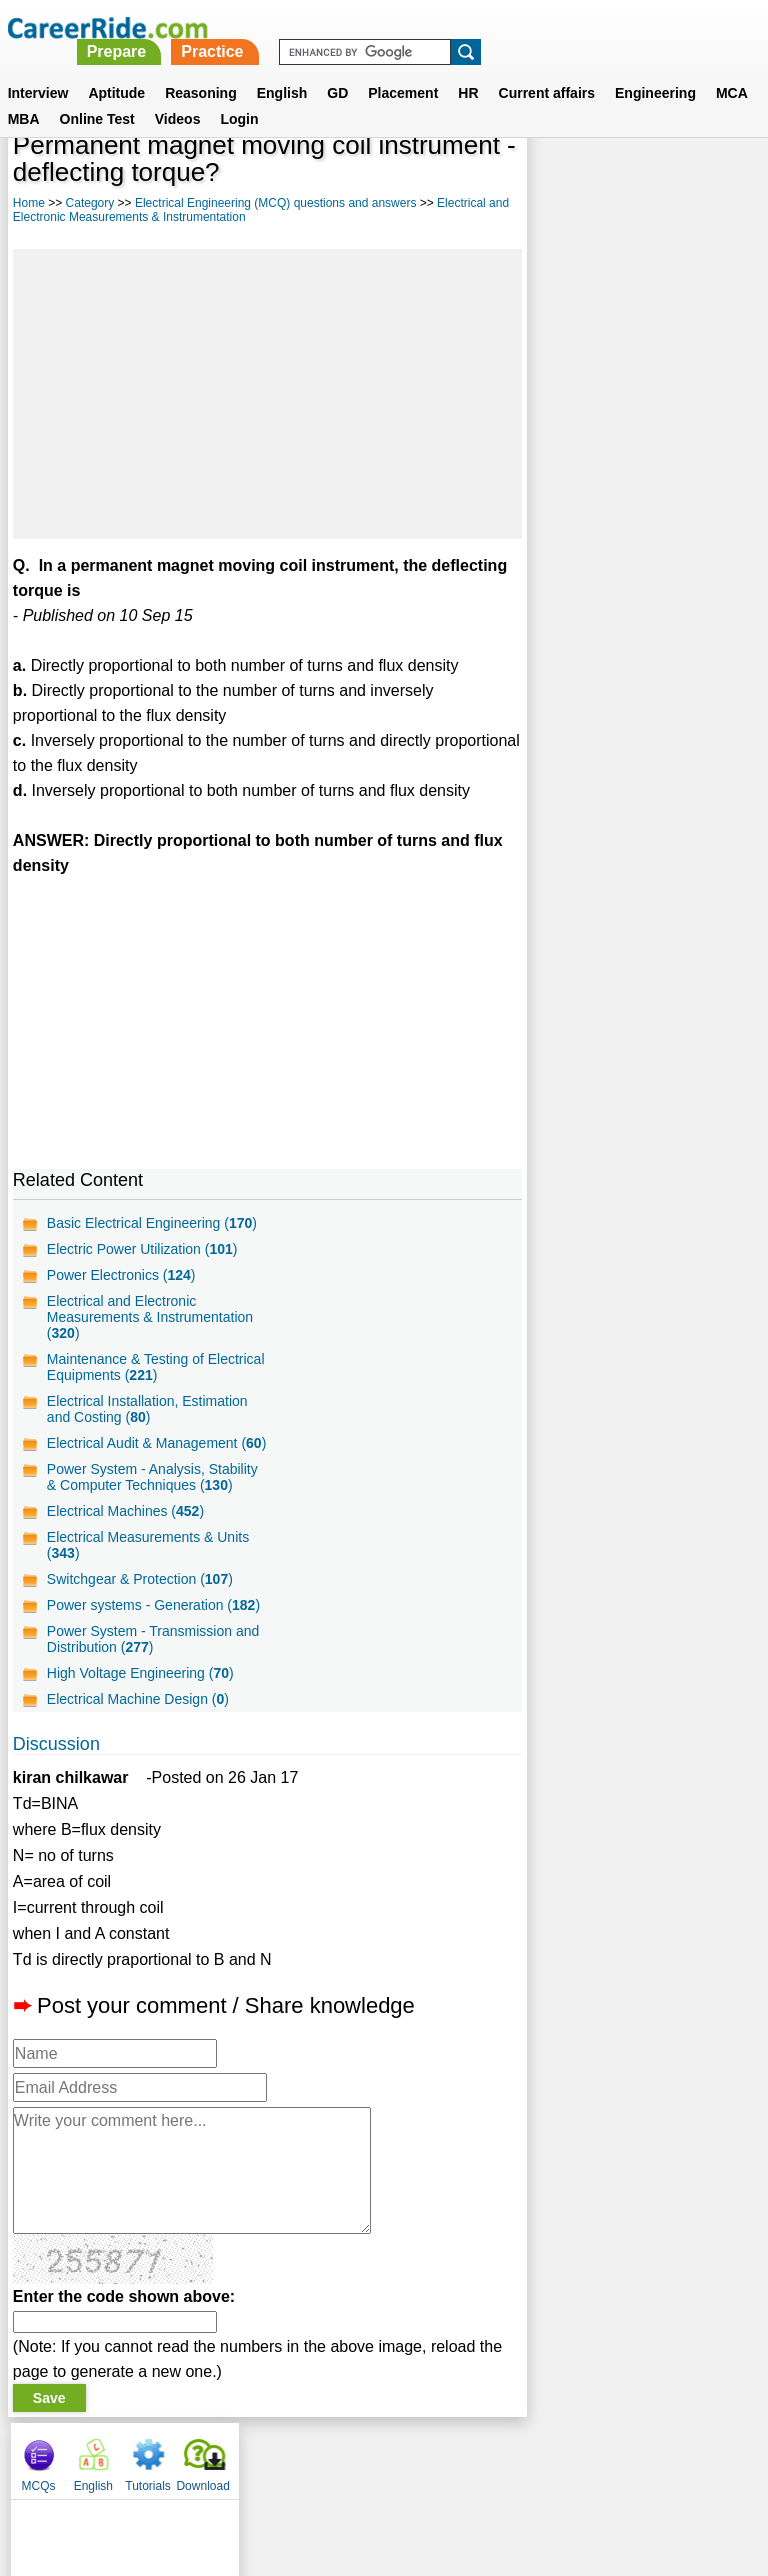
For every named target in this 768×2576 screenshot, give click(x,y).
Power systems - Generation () (153, 1621)
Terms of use (375, 2472)
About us (202, 2472)
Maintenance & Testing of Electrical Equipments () (156, 1367)
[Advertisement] (266, 394)
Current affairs (547, 69)
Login (239, 95)
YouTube (525, 2472)
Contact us (282, 2472)
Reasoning (201, 69)
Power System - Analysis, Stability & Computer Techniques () (152, 1493)
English (282, 69)
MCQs (556, 180)
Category (90, 203)
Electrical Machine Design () (138, 1715)
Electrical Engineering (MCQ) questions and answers (275, 203)
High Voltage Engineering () (140, 1689)
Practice (492, 27)
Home (29, 203)
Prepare (396, 27)
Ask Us (457, 2472)
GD (337, 69)
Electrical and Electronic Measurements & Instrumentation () (150, 1317)
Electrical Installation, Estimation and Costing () (147, 1409)
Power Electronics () (121, 1275)
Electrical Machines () (125, 1527)
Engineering (655, 69)
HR (468, 69)
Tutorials (666, 180)
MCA (732, 69)
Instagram (603, 2472)
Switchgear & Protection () (140, 1595)
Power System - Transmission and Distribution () (153, 1655)
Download (720, 180)
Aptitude (116, 69)
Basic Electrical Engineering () (152, 1223)
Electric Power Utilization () (142, 1249)
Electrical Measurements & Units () (148, 1561)
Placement (403, 69)
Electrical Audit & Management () (142, 1451)
